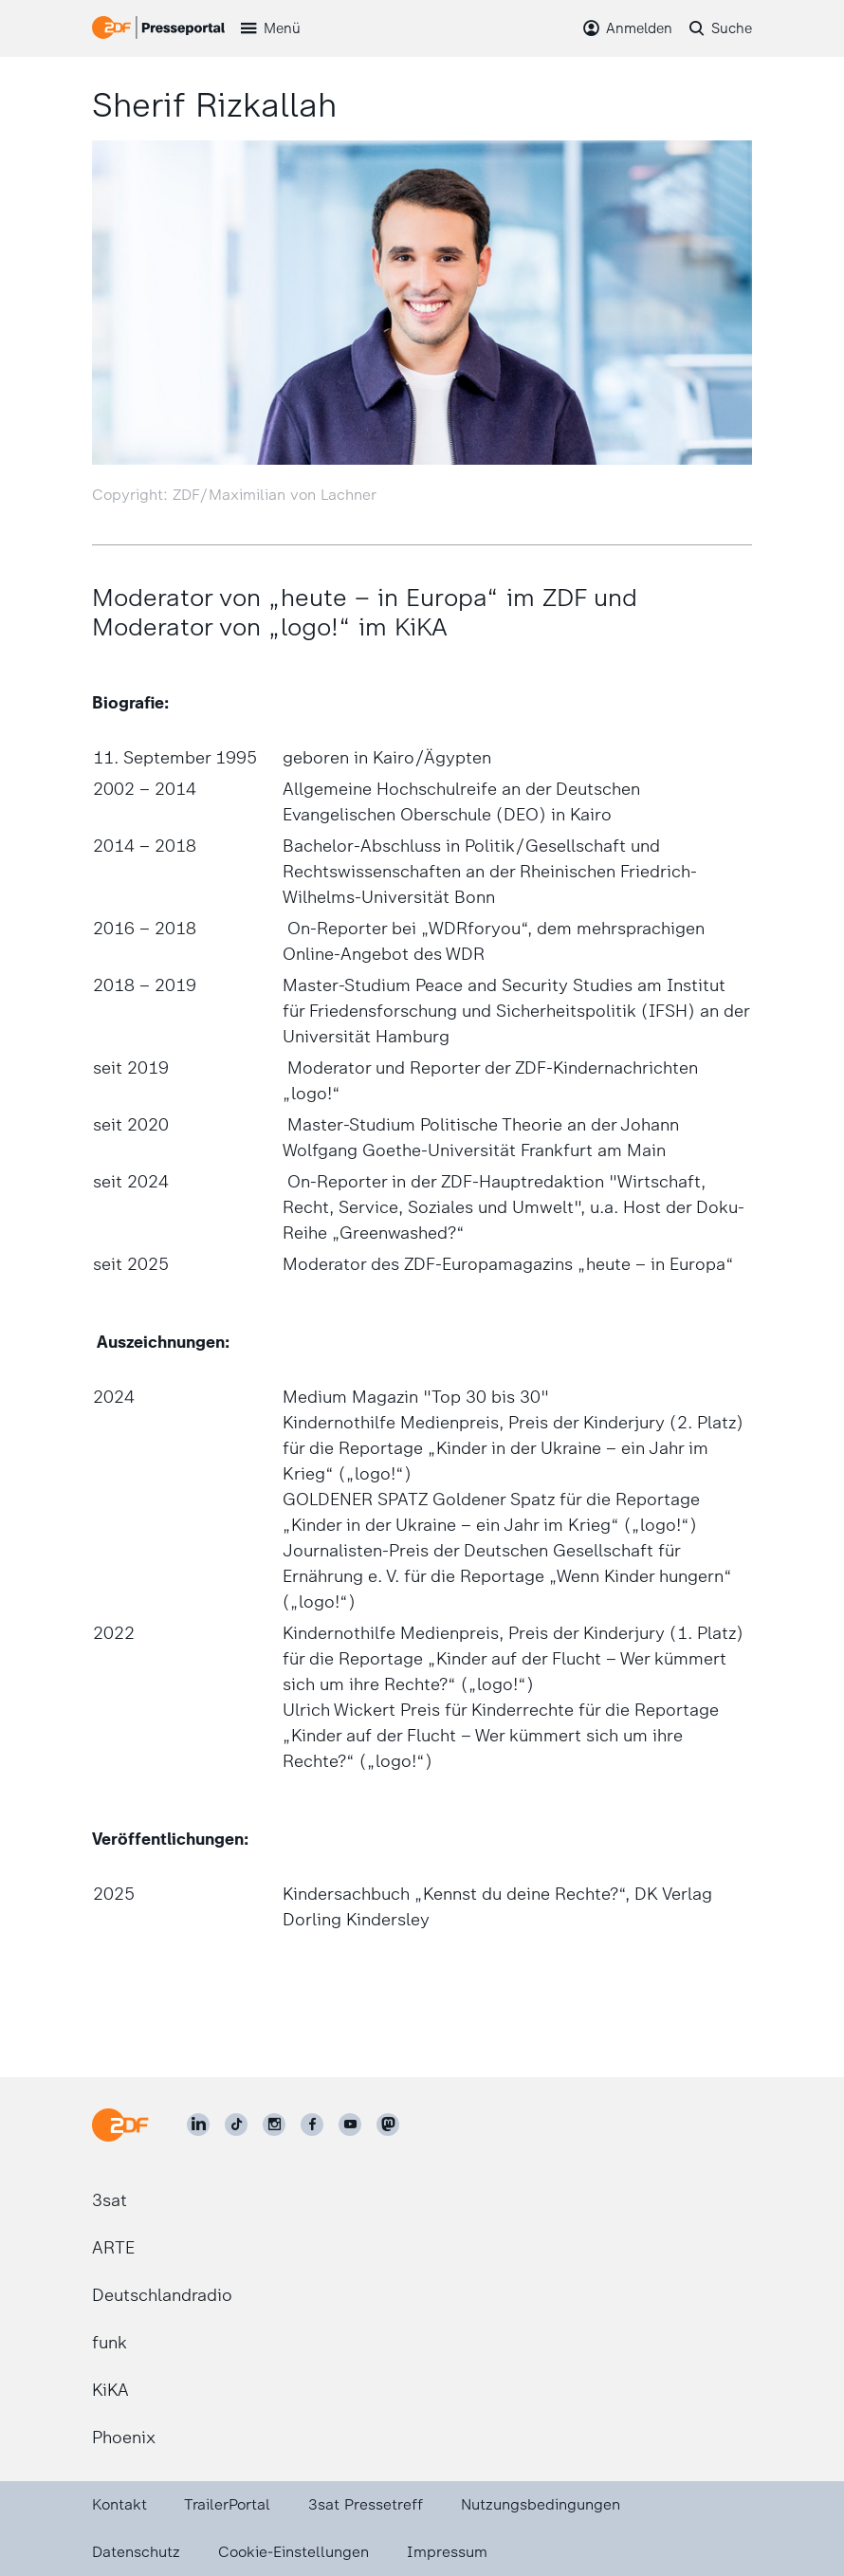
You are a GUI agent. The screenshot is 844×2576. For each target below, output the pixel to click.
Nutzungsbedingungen (540, 2504)
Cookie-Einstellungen (293, 2552)
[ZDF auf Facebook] (312, 2124)
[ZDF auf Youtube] (350, 2124)
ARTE (113, 2247)
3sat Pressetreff (365, 2504)
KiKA (110, 2390)
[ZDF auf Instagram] (274, 2124)
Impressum (447, 2552)
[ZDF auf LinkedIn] (198, 2124)
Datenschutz (136, 2552)
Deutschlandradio (162, 2295)
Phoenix (124, 2437)
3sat (109, 2200)
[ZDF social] (387, 2124)
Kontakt (119, 2504)
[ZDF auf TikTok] (236, 2124)
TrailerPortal (227, 2504)
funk (109, 2342)
